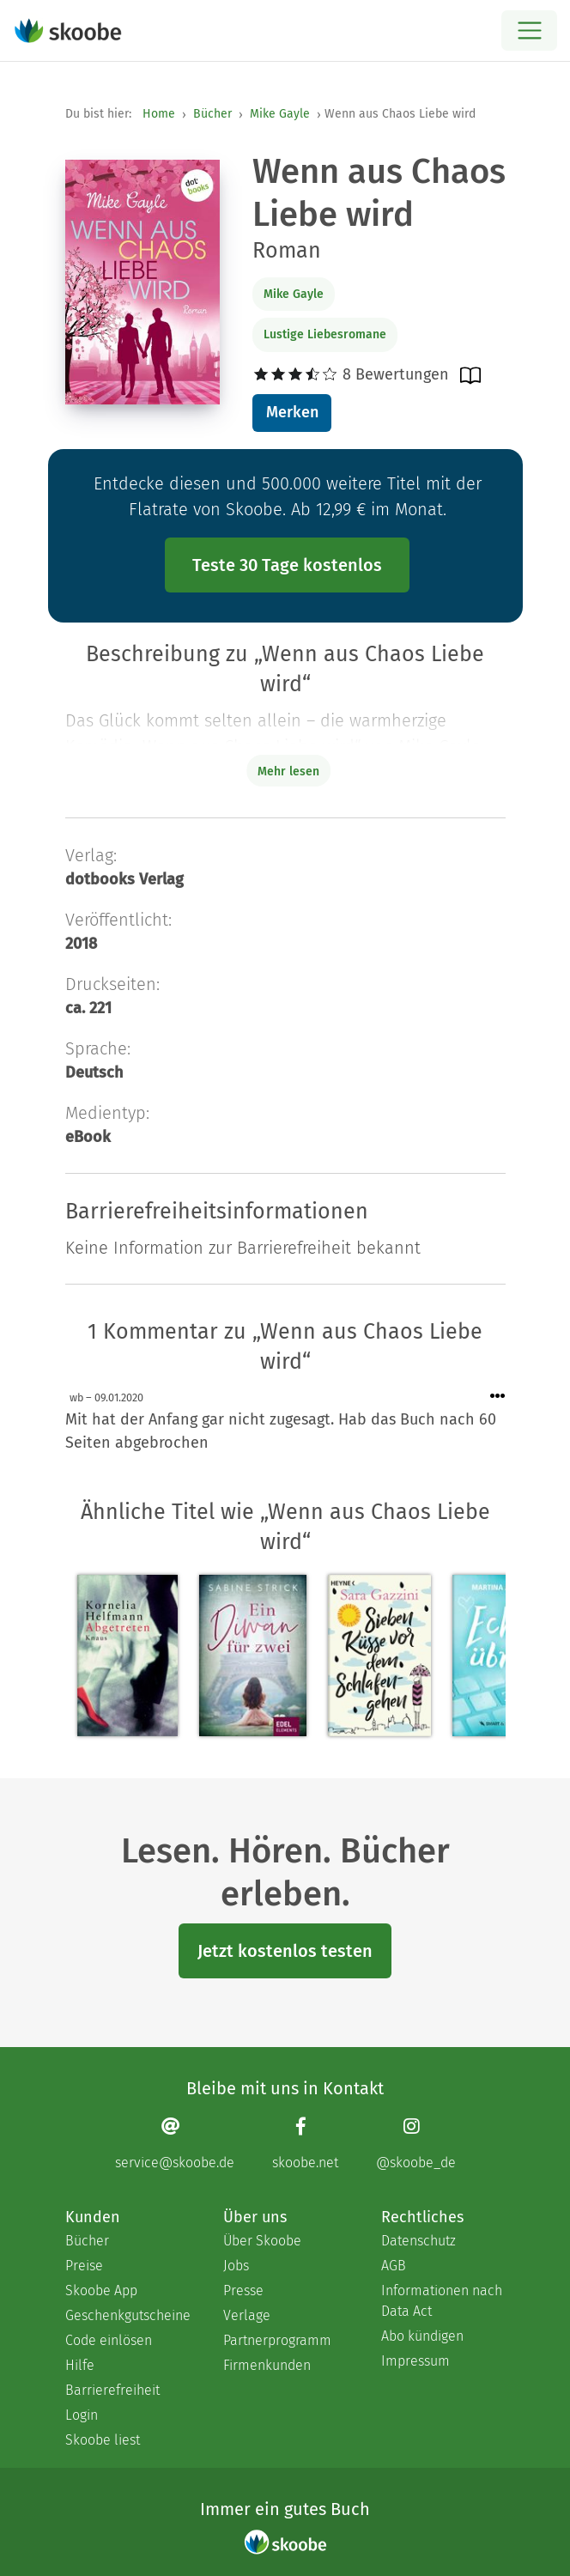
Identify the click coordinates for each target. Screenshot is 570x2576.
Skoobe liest (102, 2440)
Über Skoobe (262, 2241)
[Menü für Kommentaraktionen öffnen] (498, 1396)
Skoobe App (101, 2290)
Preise (84, 2265)
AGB (393, 2265)
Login (81, 2415)
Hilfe (79, 2365)
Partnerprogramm (277, 2340)
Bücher (212, 113)
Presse (243, 2290)
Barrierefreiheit (112, 2390)
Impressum (415, 2361)
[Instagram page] (416, 2143)
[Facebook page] (305, 2143)
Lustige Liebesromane (325, 334)
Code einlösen (108, 2340)
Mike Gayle (280, 113)
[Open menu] (529, 30)
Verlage (246, 2315)
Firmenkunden (267, 2365)
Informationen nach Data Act (441, 2300)
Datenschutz (418, 2241)
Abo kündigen (422, 2336)
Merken (292, 412)
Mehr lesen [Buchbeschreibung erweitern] (288, 771)
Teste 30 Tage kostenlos (287, 565)
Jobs (236, 2265)
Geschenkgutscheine (127, 2315)
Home (158, 113)
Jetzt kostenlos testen (285, 1951)
